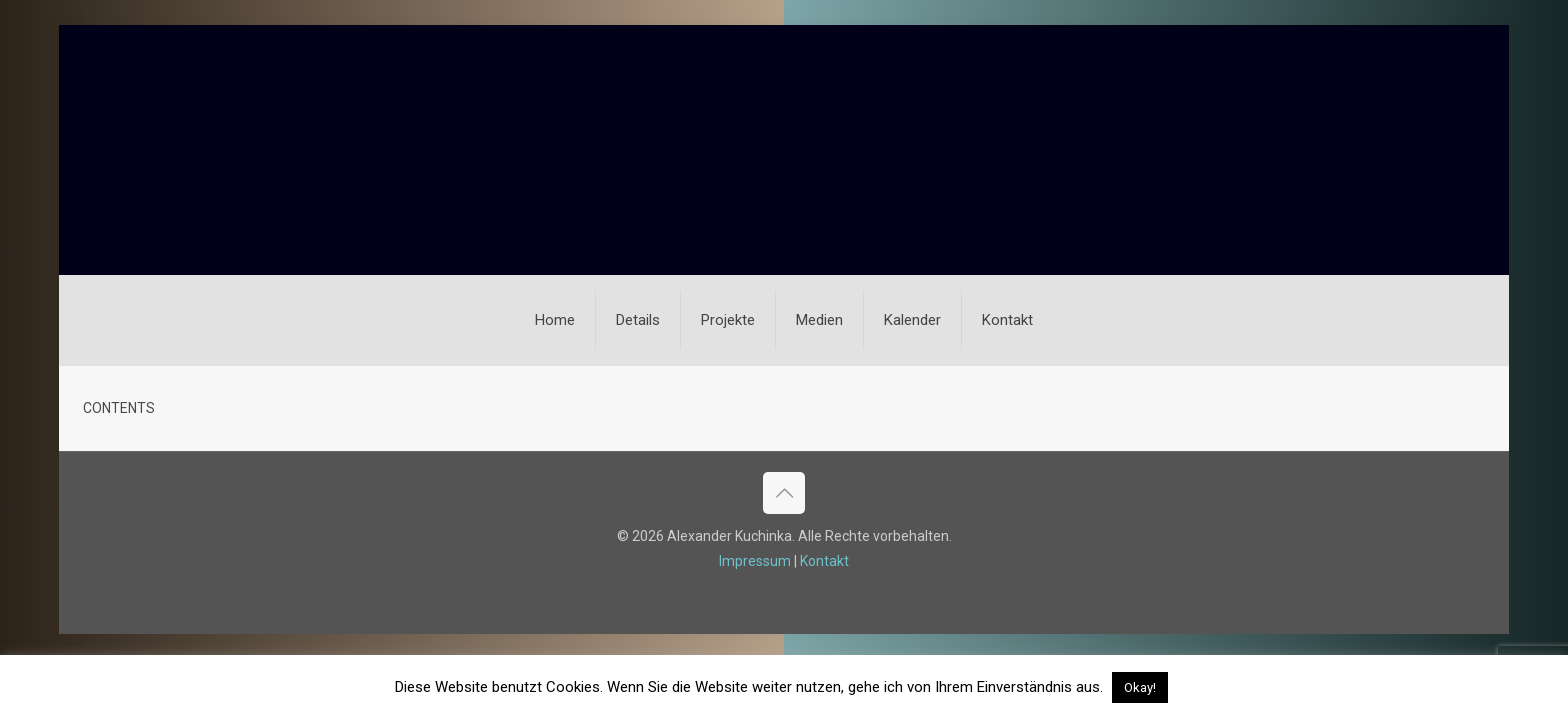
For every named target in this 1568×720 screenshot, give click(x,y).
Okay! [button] (1140, 687)
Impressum (755, 561)
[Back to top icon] (784, 493)
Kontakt (824, 561)
